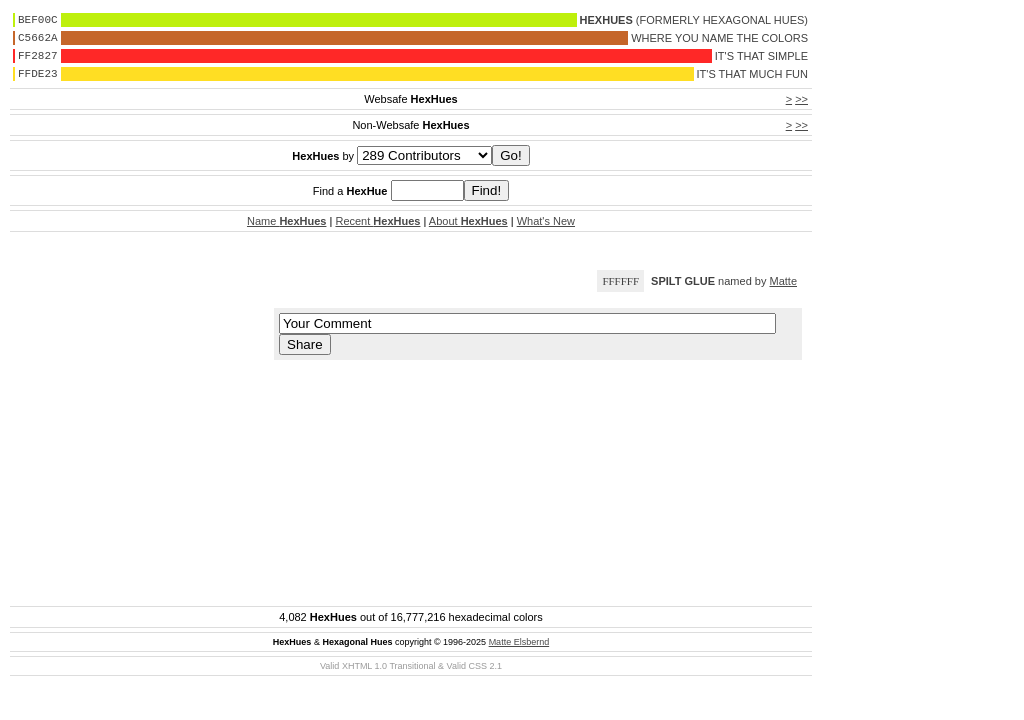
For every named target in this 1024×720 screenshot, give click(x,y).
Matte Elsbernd (519, 642)
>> (801, 99)
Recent (377, 221)
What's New (546, 221)
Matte (783, 281)
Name (286, 221)
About (468, 221)
